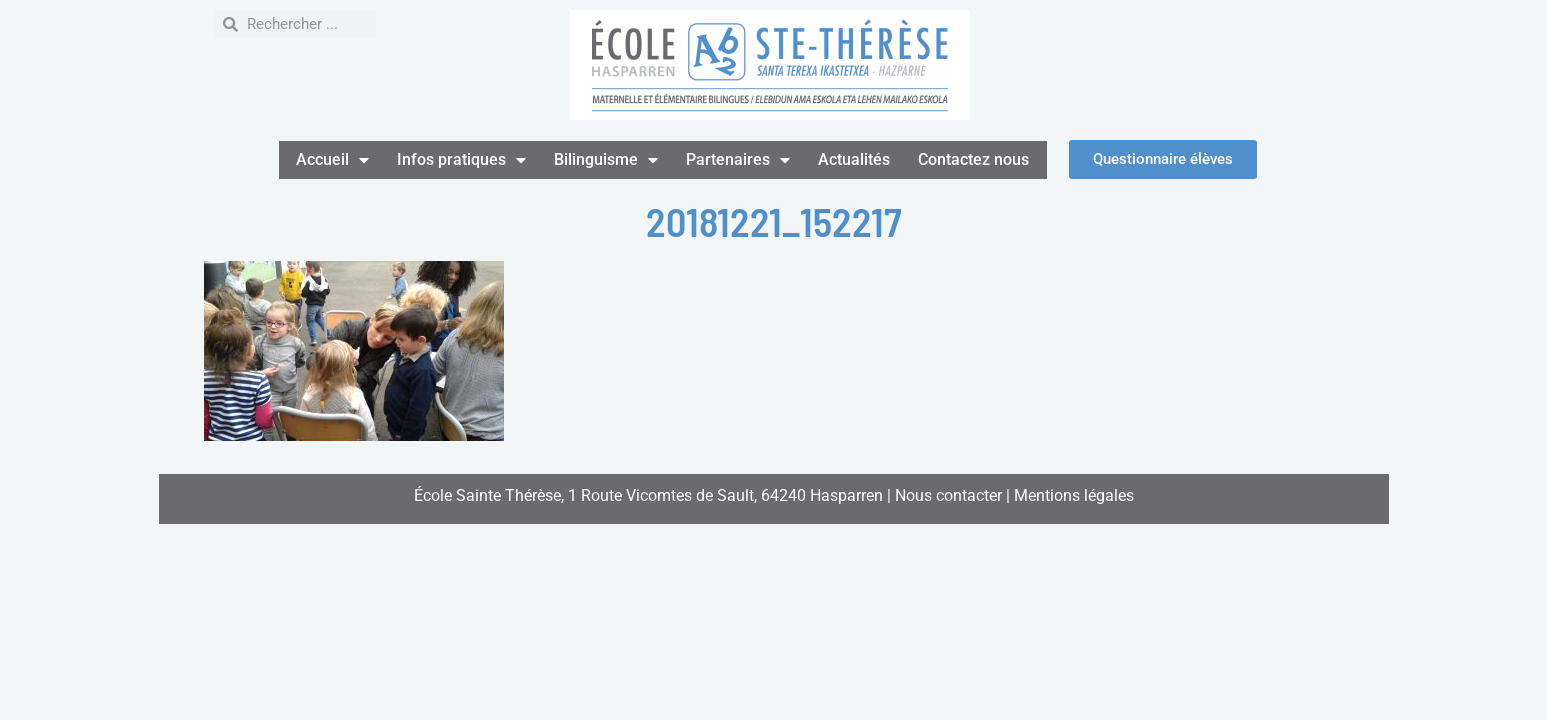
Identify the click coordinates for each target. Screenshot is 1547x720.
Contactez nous (973, 159)
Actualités (854, 159)
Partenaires (738, 160)
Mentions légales (1074, 495)
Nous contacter (948, 495)
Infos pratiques (461, 160)
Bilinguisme (606, 160)
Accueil (332, 160)
